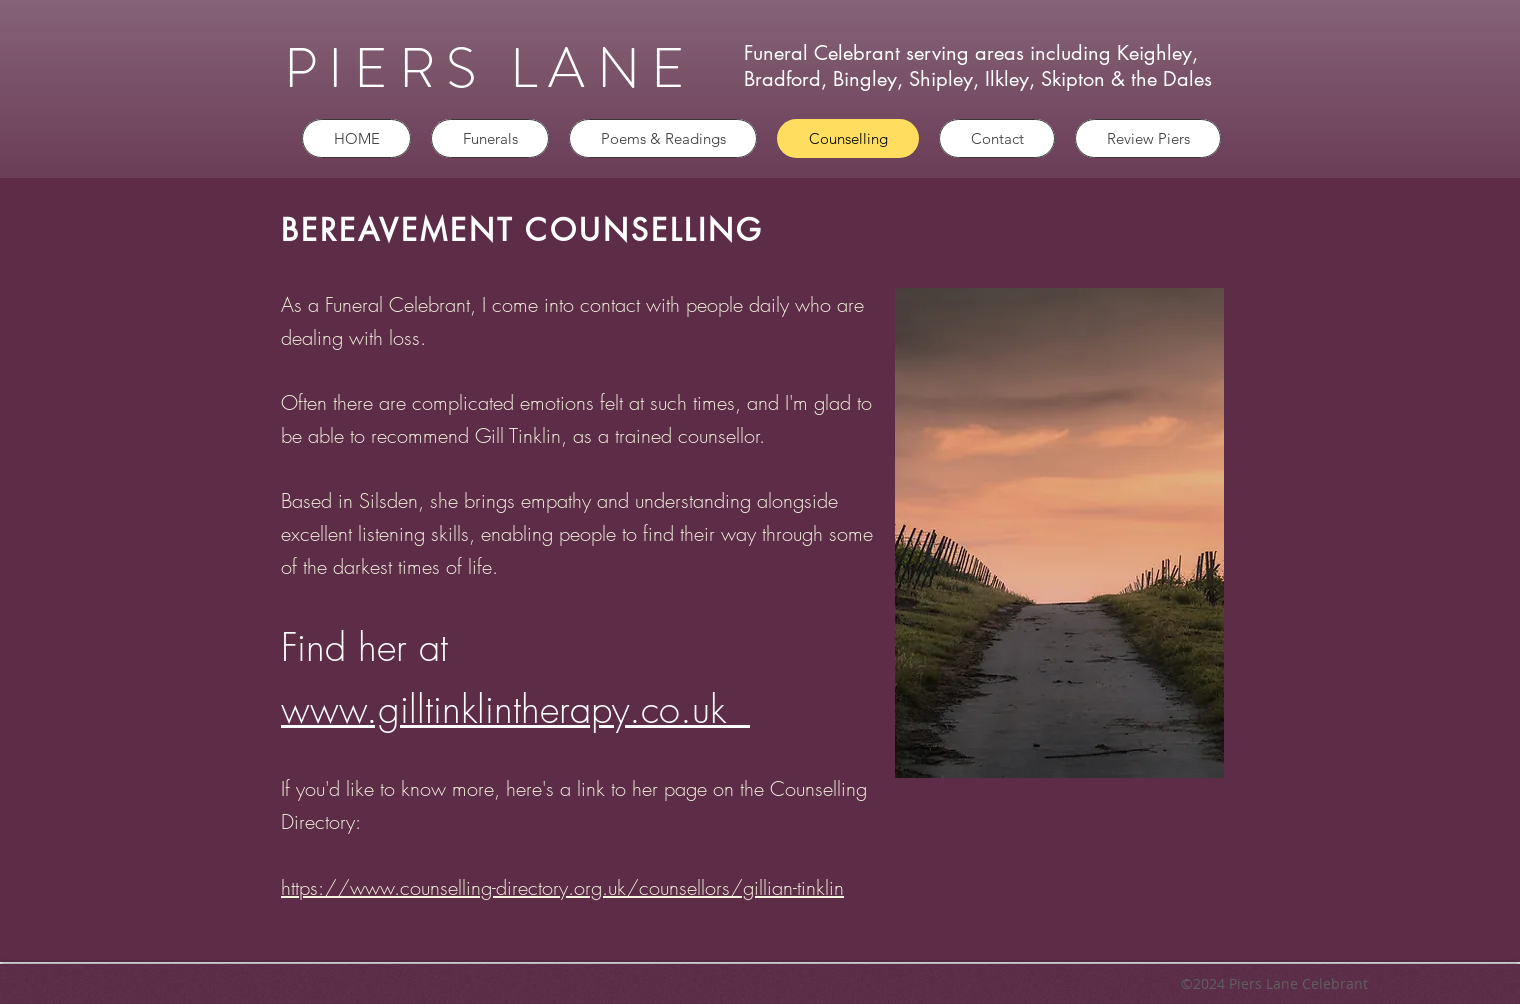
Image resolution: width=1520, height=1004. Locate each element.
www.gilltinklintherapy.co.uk (515, 709)
